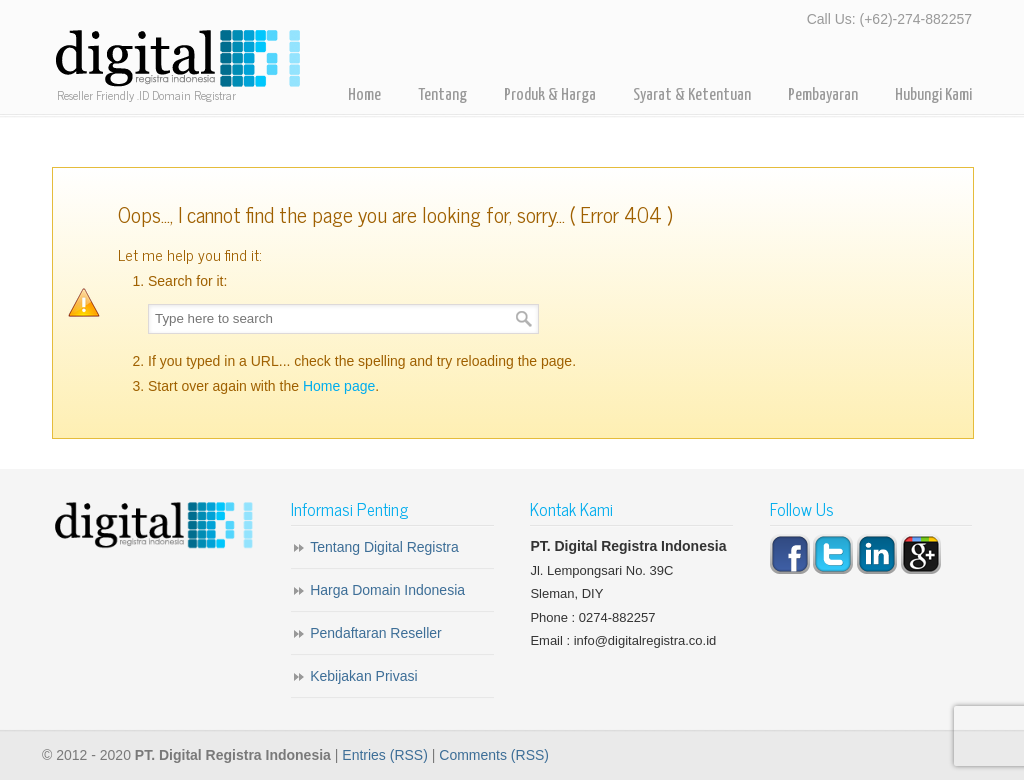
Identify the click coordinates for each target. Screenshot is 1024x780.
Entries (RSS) (385, 755)
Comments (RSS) (494, 755)
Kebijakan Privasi (363, 676)
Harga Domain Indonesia (387, 590)
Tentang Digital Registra (384, 547)
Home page (339, 386)
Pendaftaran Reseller (376, 633)
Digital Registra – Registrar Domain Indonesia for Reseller (177, 60)
